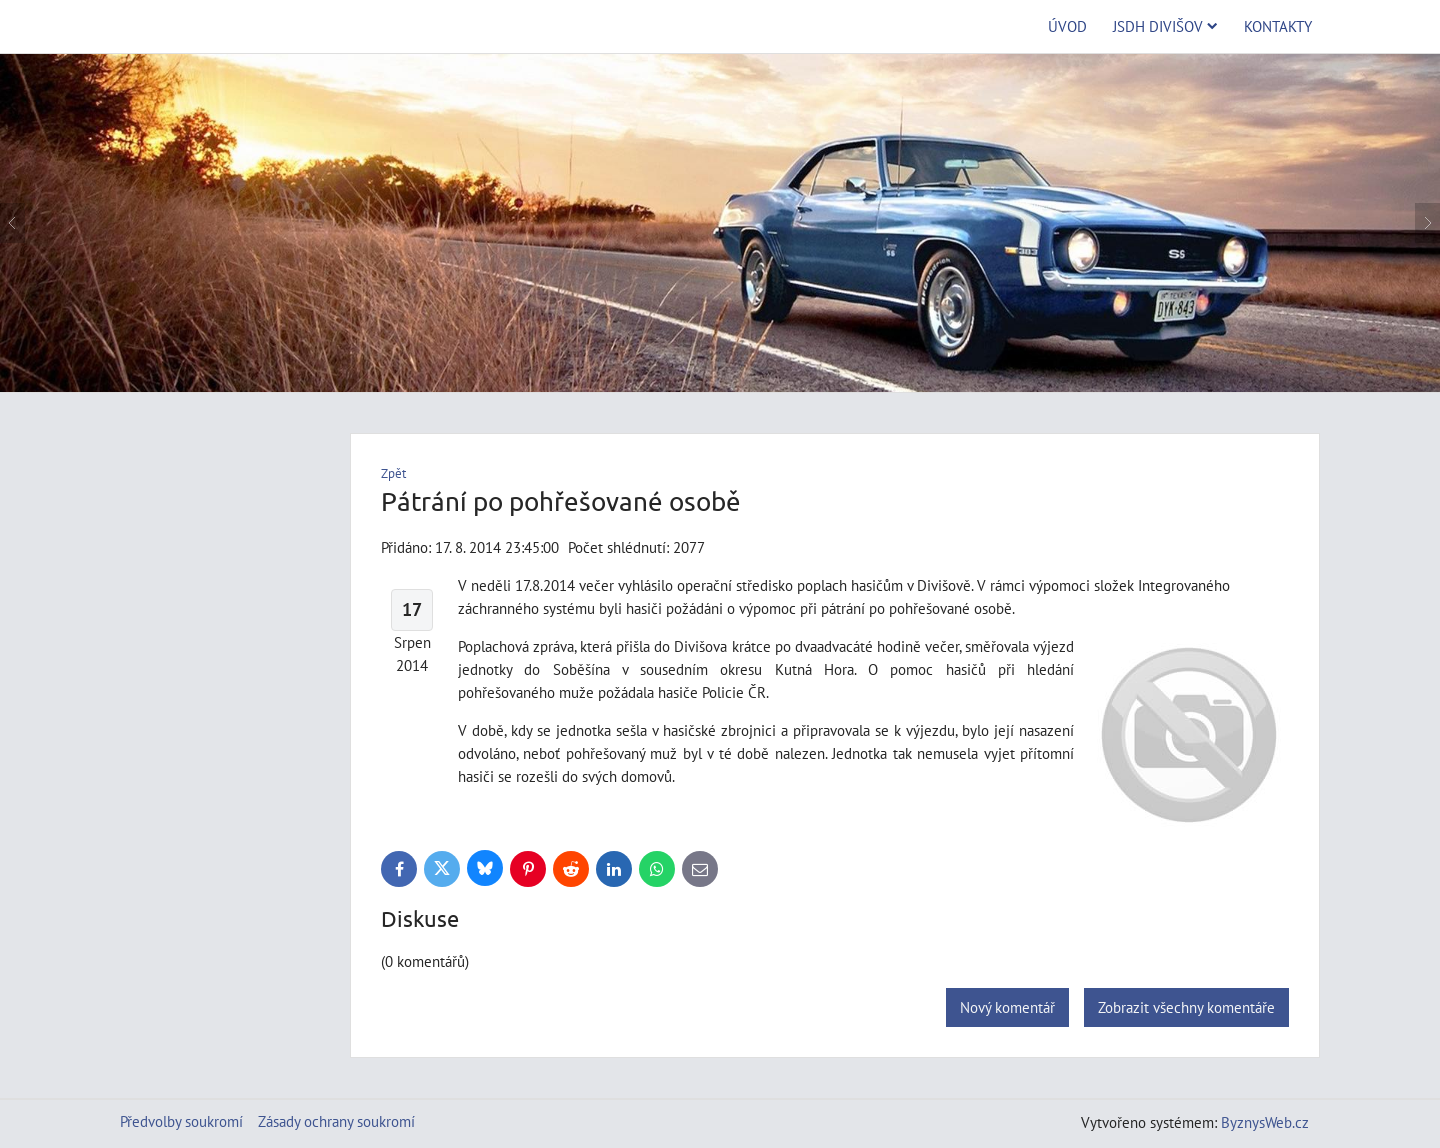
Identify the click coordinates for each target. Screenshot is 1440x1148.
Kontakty (1278, 26)
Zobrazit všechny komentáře (1186, 1007)
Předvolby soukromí (181, 1121)
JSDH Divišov (1165, 26)
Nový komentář (1007, 1007)
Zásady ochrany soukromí (336, 1121)
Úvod (1067, 26)
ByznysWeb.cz (1265, 1122)
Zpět (393, 473)
